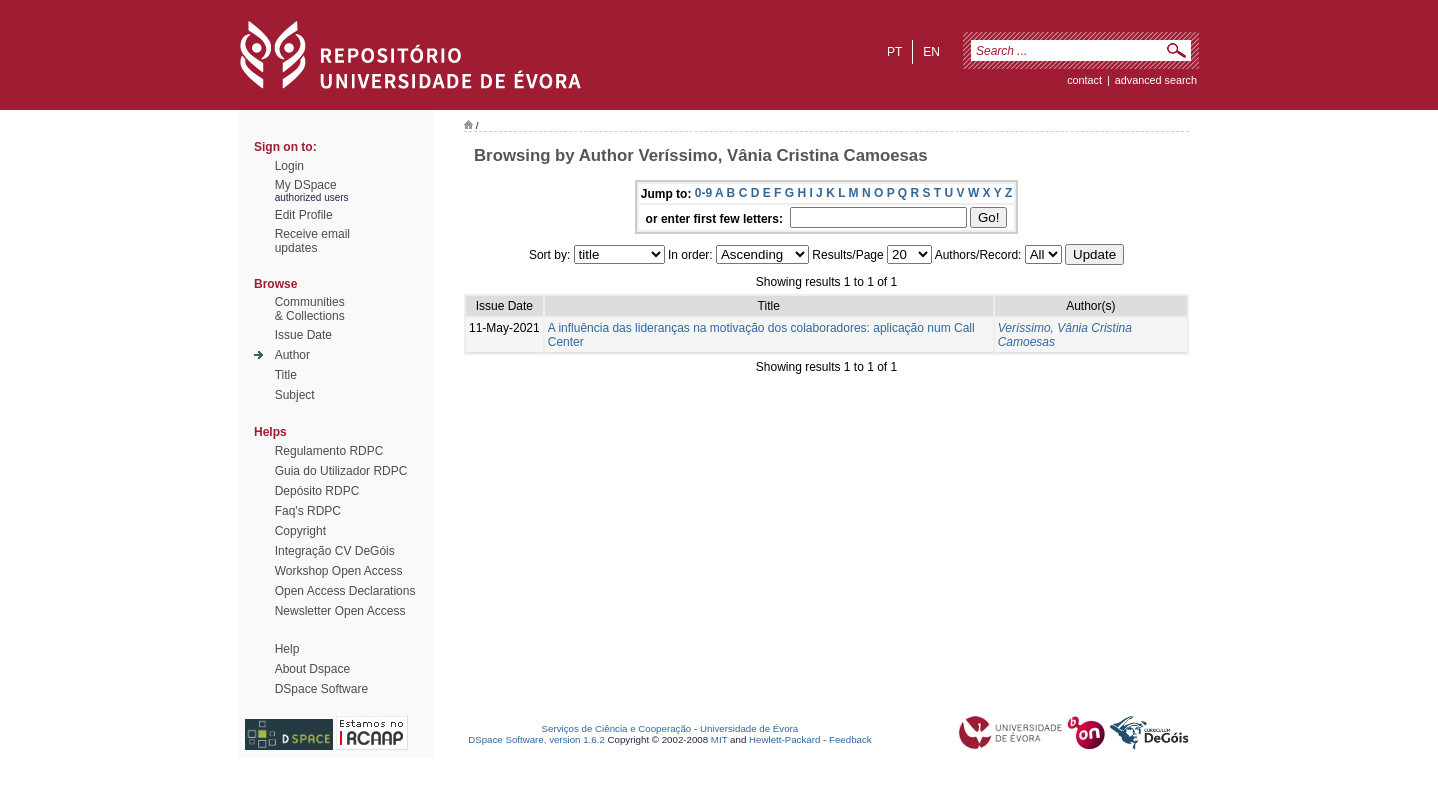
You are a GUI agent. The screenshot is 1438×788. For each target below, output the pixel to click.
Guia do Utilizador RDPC (341, 471)
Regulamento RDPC (329, 451)
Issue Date (303, 335)
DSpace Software (321, 689)
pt (894, 52)
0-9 (703, 193)
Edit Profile (304, 215)
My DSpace (306, 185)
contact (1084, 80)
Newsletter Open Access (340, 611)
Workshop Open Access (339, 571)
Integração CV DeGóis (335, 551)
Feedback (850, 739)
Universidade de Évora (749, 728)
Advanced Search (1156, 80)
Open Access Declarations (345, 591)
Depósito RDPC (317, 491)
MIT (719, 739)
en (931, 52)
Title (286, 375)
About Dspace (312, 669)
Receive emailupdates (312, 241)
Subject (295, 395)
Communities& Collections (310, 309)
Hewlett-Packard (784, 739)
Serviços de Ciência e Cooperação (617, 728)
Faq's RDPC (308, 511)
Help (287, 649)
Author (292, 355)
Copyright (300, 531)
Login (289, 166)
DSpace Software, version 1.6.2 (536, 739)
